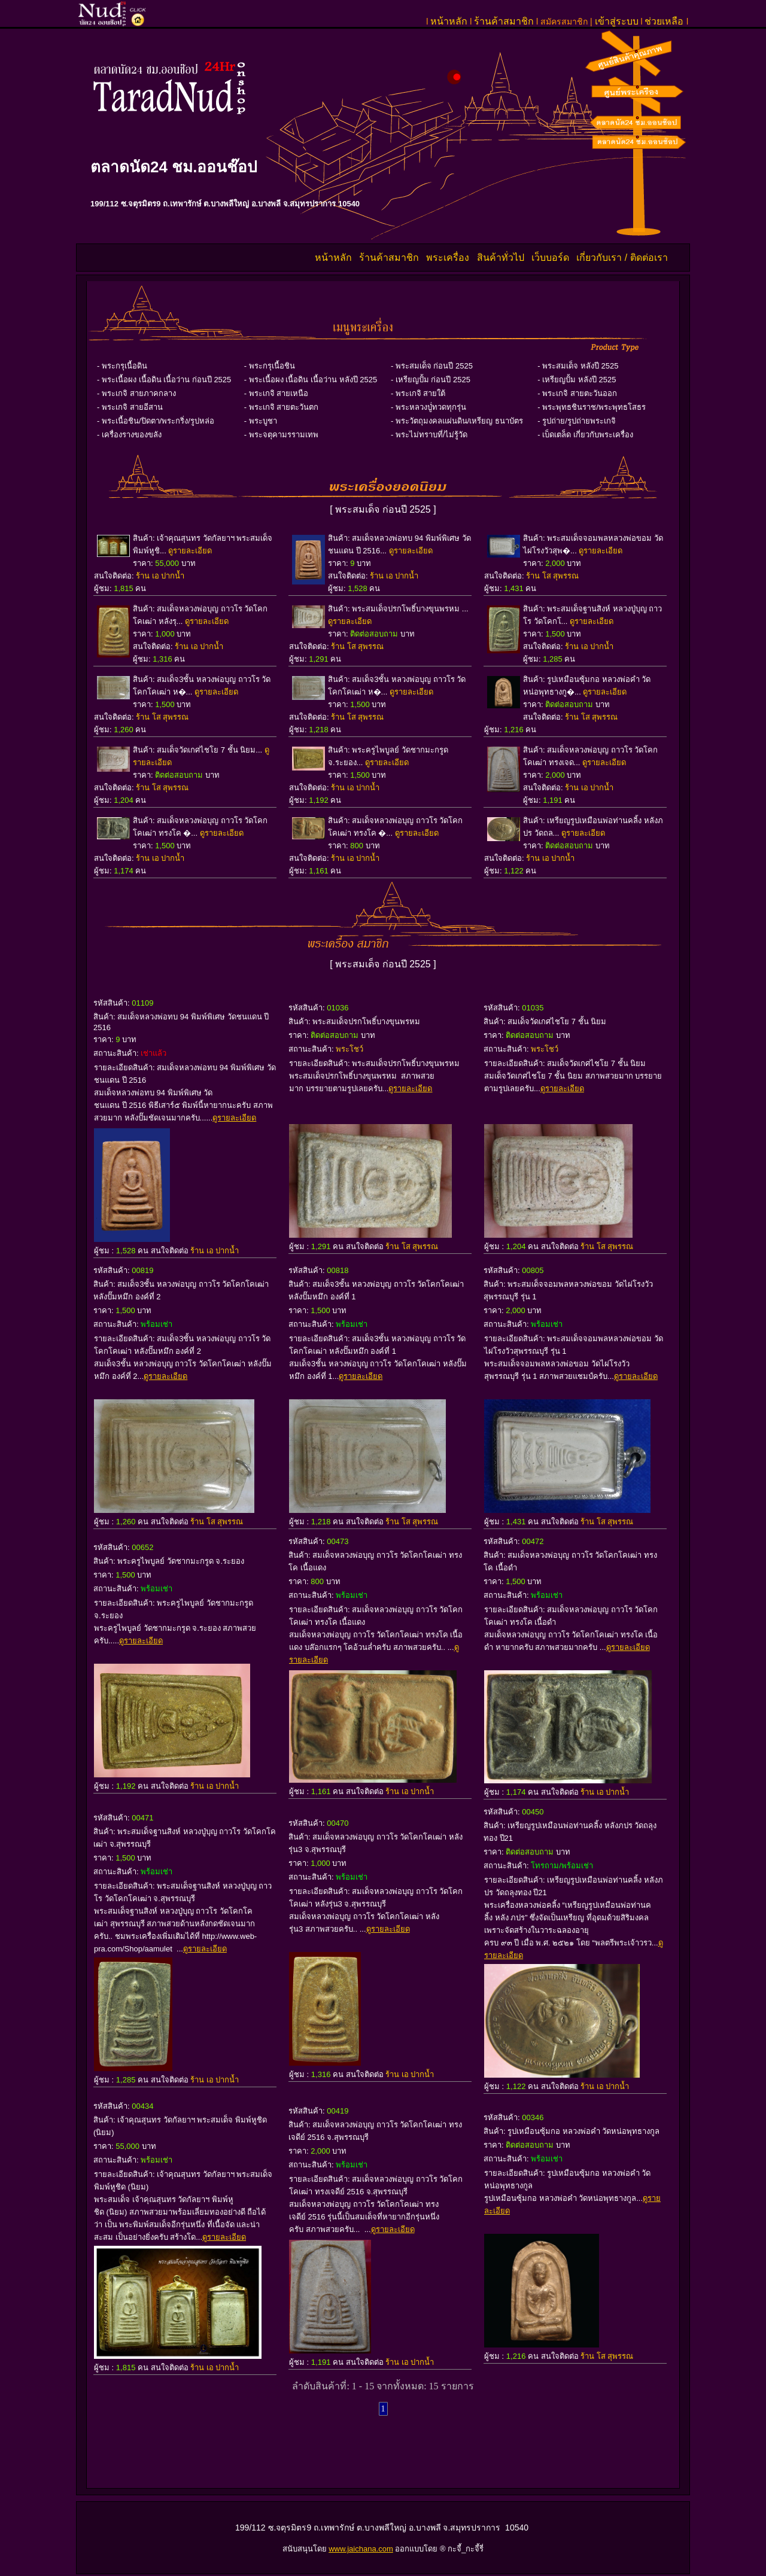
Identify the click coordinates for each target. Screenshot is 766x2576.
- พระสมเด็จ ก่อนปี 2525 (432, 365)
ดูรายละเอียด (190, 550)
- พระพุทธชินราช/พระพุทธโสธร (591, 407)
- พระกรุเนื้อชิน (269, 365)
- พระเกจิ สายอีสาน (130, 407)
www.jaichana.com (361, 2548)
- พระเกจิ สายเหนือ (276, 393)
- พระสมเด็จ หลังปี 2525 (577, 365)
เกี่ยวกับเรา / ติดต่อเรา (623, 257)
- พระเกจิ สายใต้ (418, 393)
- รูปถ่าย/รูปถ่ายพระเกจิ (576, 420)
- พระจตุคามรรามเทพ (281, 434)
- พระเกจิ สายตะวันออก (577, 393)
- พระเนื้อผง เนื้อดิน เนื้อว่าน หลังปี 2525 (310, 379)
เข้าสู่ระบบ (617, 21)
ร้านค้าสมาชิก (504, 21)
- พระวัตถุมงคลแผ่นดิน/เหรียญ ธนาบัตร (457, 420)
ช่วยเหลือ (665, 21)
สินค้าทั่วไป (500, 257)
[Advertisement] (383, 2453)
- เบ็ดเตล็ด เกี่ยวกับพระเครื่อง (585, 434)
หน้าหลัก (448, 21)
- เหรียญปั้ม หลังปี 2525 (576, 379)
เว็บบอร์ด (551, 257)
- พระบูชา (260, 420)
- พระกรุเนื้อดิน (122, 365)
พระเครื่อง (449, 257)
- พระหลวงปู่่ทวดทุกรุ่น (428, 407)
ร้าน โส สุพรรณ (552, 575)
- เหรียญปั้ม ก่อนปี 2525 (430, 379)
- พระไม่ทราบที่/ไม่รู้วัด (429, 434)
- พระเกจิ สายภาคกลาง (136, 393)
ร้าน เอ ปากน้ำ (160, 575)
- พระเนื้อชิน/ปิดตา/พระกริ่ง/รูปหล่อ (155, 420)
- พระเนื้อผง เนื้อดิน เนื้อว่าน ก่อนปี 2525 (164, 379)
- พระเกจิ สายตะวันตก (281, 407)
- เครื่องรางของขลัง (129, 434)
